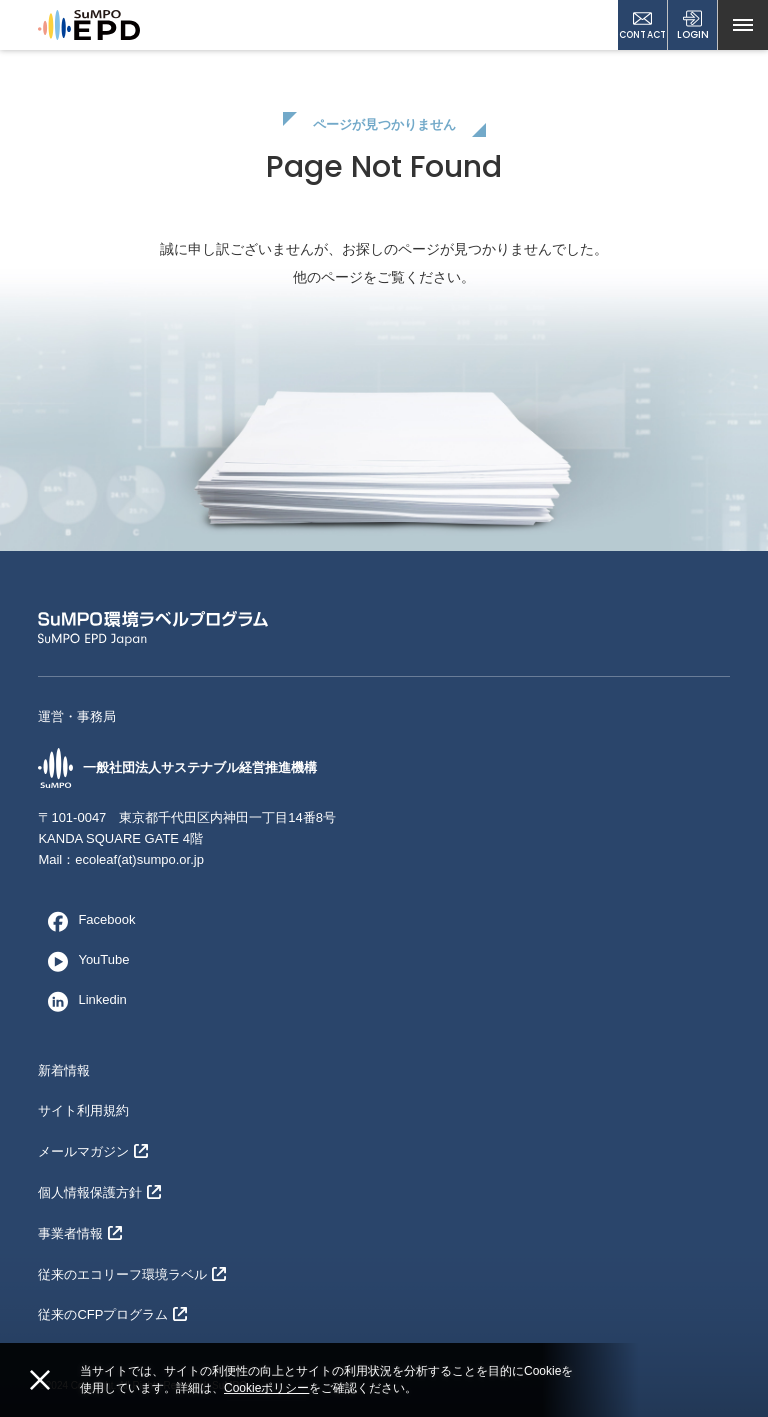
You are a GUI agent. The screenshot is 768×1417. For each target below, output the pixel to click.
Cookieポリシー (266, 1388)
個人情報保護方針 (99, 1192)
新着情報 (64, 1070)
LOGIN (693, 25)
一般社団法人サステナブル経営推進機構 (177, 768)
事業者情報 (80, 1233)
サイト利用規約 (83, 1110)
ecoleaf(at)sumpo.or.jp (139, 859)
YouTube (83, 961)
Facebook (86, 921)
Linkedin (82, 1001)
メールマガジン (93, 1151)
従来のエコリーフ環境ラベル (132, 1274)
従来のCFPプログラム (112, 1314)
